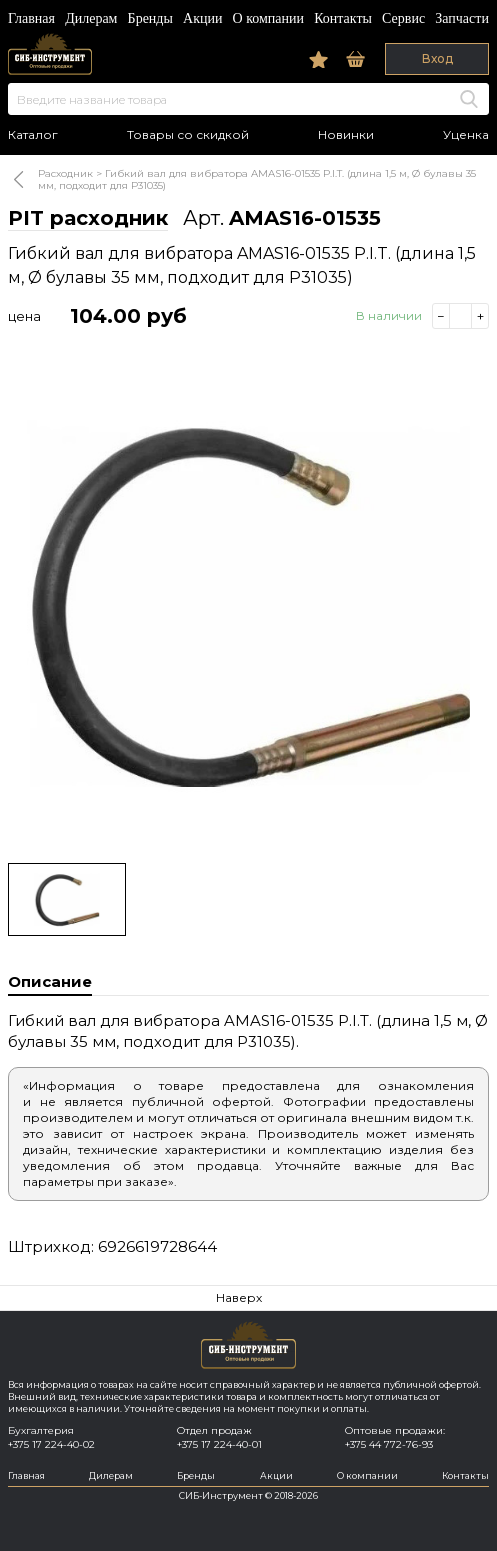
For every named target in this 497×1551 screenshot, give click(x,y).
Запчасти (462, 18)
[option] (248, 603)
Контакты (343, 18)
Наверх (239, 1297)
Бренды (150, 18)
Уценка (466, 135)
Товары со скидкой (188, 135)
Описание (50, 981)
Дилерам (91, 18)
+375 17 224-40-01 (219, 1444)
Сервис (403, 18)
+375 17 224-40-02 (51, 1444)
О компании (268, 18)
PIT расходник (88, 218)
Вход (437, 58)
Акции (202, 18)
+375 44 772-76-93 (389, 1444)
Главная (31, 18)
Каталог (33, 135)
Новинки (346, 135)
